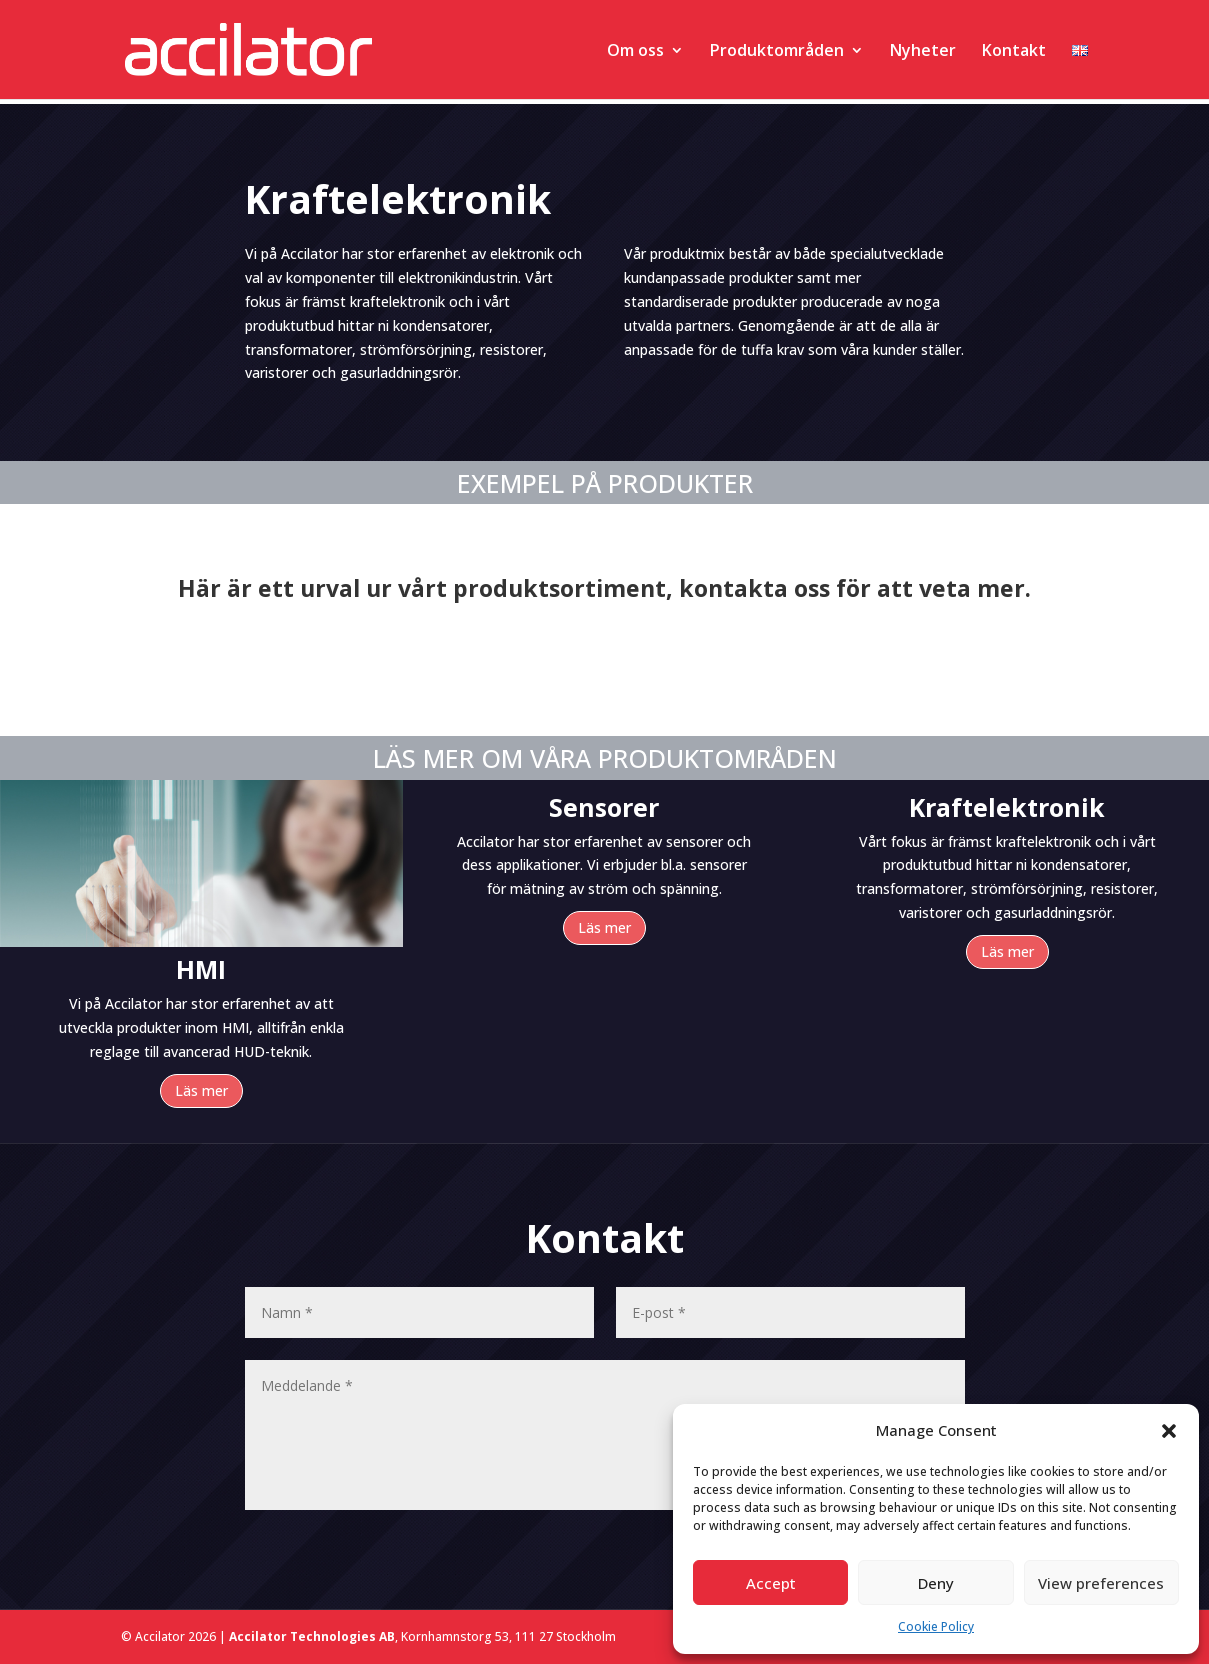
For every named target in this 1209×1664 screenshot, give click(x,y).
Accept (771, 1583)
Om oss (635, 52)
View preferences (1101, 1583)
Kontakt (1014, 52)
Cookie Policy (936, 1626)
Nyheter (923, 52)
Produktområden (777, 52)
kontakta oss (754, 588)
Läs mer (201, 1090)
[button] (1169, 1431)
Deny (936, 1583)
